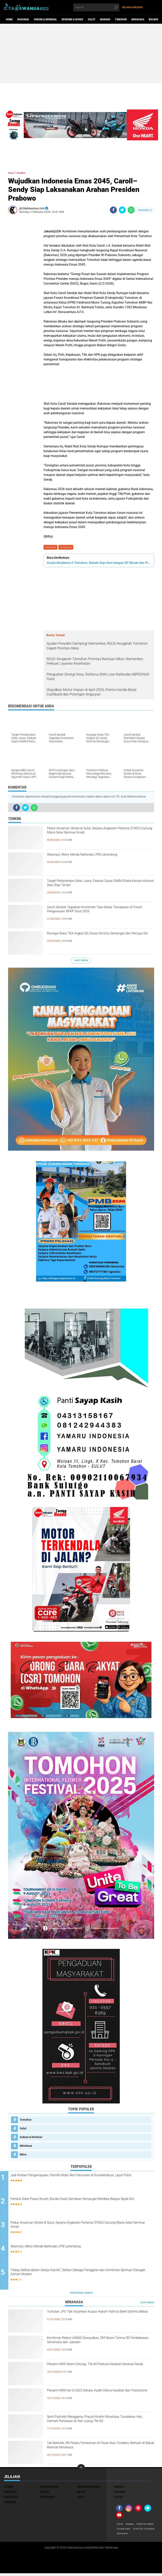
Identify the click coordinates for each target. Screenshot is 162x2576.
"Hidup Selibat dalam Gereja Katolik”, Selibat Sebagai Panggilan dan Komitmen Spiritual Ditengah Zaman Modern (85, 2275)
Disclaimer (150, 2536)
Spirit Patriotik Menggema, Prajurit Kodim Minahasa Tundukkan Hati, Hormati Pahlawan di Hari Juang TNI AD (100, 2426)
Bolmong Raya (50, 2488)
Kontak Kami (147, 2531)
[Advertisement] (81, 53)
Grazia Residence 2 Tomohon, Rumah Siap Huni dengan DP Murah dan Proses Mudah (99, 563)
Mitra (23, 2155)
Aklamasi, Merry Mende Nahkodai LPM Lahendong (90, 859)
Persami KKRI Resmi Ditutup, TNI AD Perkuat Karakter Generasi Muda (96, 2370)
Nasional (23, 19)
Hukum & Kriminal (45, 19)
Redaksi (131, 2526)
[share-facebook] (113, 210)
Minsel (45, 2493)
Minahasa (137, 19)
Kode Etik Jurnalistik (129, 2536)
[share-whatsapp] (131, 210)
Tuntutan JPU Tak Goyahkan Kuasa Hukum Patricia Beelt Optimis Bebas (95, 2317)
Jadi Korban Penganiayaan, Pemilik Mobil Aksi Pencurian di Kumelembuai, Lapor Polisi (77, 2179)
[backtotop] (81, 2470)
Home (9, 19)
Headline (51, 547)
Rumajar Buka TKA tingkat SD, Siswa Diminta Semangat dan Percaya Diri (97, 938)
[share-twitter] (122, 210)
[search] (96, 7)
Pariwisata (11, 2498)
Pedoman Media (127, 2531)
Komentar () (145, 210)
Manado (105, 19)
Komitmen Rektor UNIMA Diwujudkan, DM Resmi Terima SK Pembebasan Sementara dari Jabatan (99, 2347)
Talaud (118, 2498)
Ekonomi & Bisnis (72, 19)
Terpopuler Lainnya (81, 2294)
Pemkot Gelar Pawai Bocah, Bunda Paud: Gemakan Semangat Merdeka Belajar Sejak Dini (80, 2203)
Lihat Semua (81, 961)
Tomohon (121, 19)
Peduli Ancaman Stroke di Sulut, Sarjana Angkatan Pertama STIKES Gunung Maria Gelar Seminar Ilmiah (99, 836)
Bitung (8, 2488)
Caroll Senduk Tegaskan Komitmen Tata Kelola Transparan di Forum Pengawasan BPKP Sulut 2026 (99, 915)
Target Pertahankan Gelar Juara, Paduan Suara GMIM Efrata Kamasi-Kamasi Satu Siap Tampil (99, 886)
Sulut (92, 19)
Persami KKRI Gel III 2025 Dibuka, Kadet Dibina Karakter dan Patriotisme (99, 2396)
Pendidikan (48, 2498)
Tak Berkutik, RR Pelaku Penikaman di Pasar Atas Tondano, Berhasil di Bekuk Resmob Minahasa (96, 2452)
